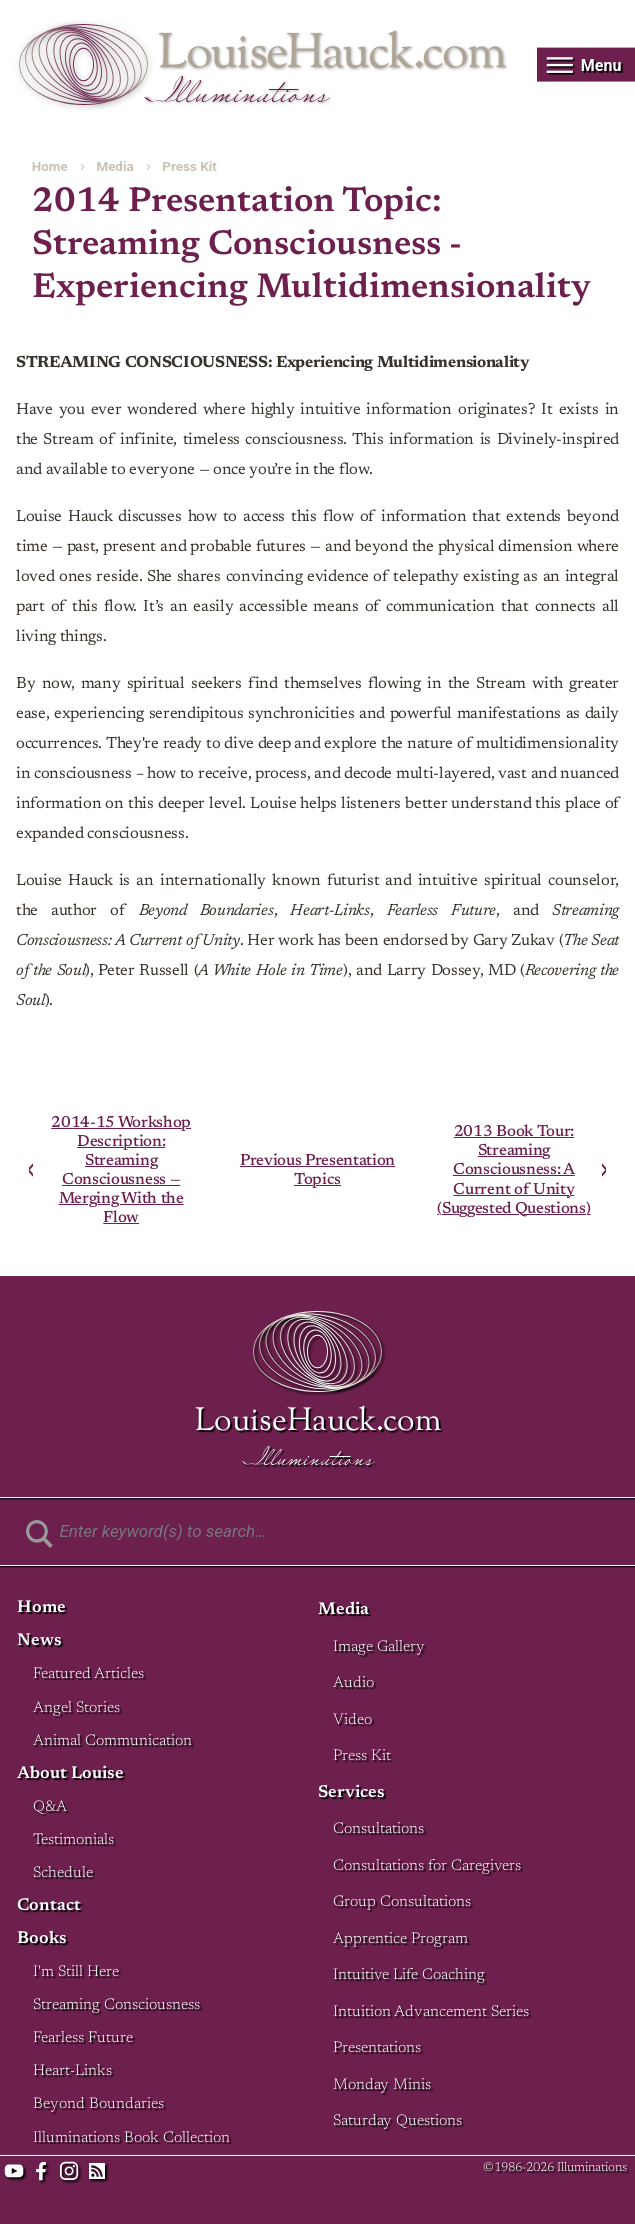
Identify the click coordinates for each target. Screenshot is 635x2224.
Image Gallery (379, 1647)
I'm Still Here (76, 1972)
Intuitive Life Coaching (409, 1975)
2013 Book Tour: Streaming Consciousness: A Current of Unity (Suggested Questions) (513, 1169)
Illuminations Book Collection (131, 2138)
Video (352, 1720)
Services (351, 1793)
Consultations (378, 1829)
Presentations (377, 2048)
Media (114, 166)
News (39, 1641)
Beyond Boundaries (98, 2104)
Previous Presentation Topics (317, 1170)
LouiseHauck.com (331, 55)
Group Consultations (402, 1902)
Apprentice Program (400, 1939)
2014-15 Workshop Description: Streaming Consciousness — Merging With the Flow (121, 1169)
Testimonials (73, 1840)
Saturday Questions (397, 2121)
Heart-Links (72, 2071)
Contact (49, 1906)
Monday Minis (382, 2085)
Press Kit (189, 166)
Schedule (63, 1873)
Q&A (50, 1807)
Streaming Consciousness (116, 2005)
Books (42, 1939)
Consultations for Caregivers (427, 1866)
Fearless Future (83, 2038)
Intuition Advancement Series (431, 2012)
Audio (353, 1683)
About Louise (70, 1774)
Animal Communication (112, 1741)
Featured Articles (88, 1674)
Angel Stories (76, 1708)
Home (50, 166)
